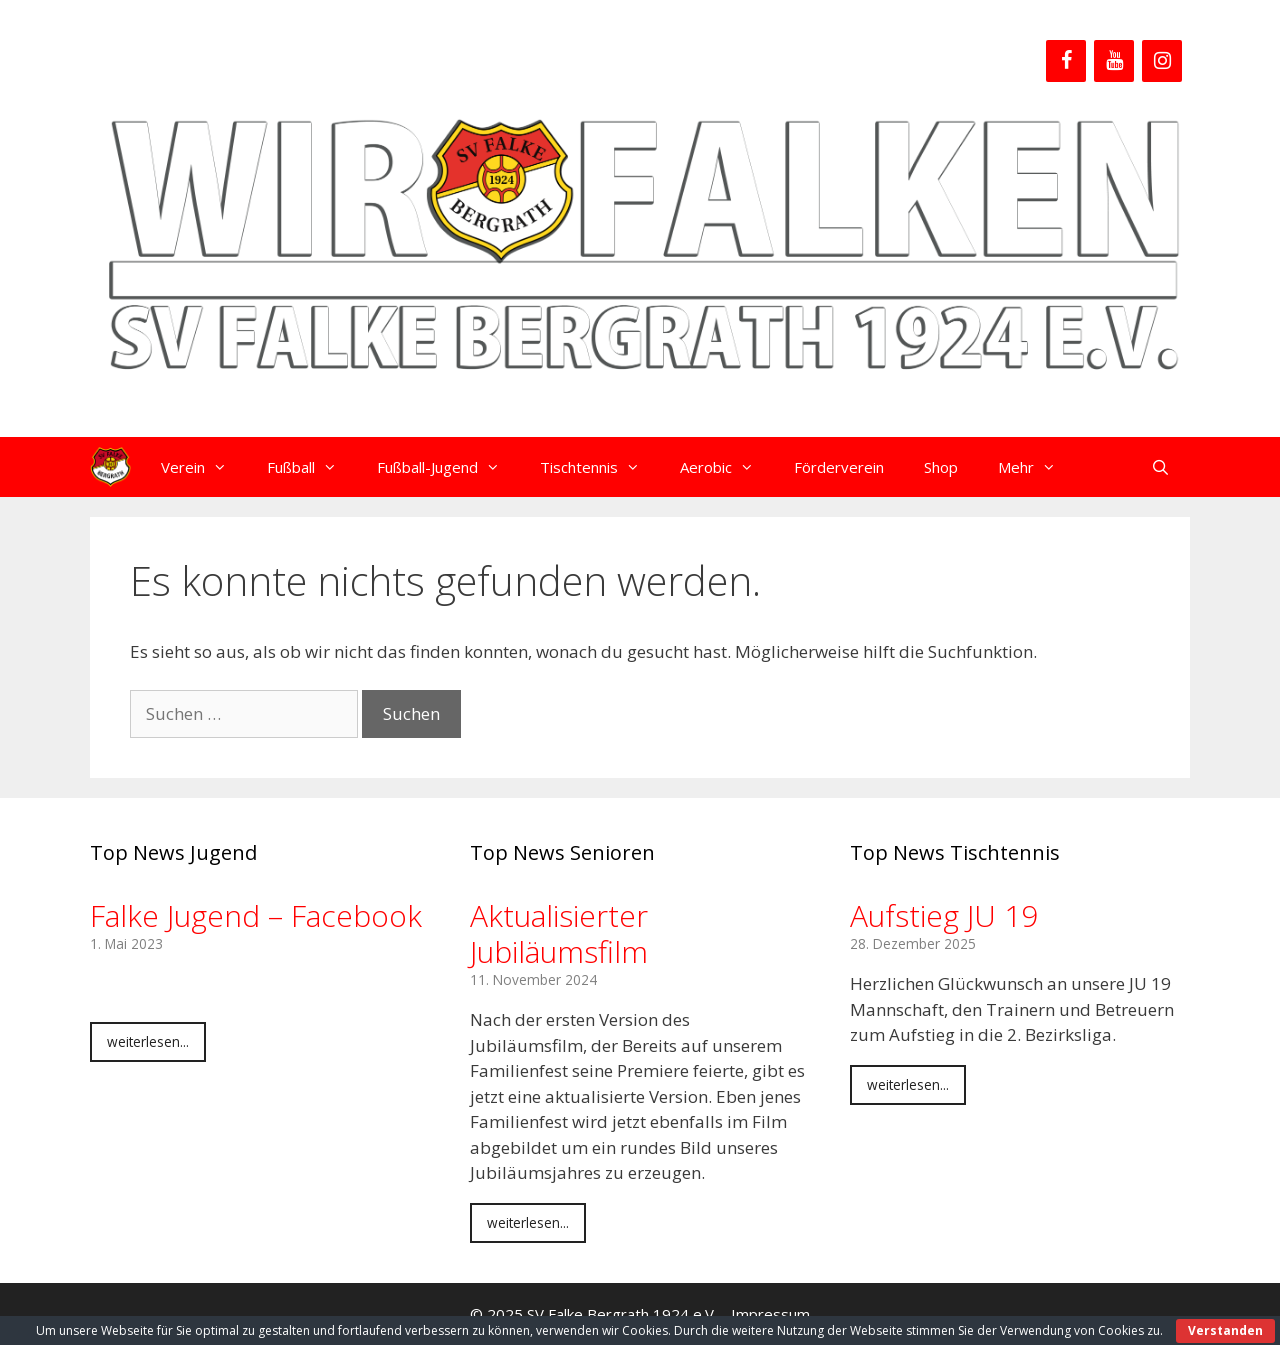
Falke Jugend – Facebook (256, 915)
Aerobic (727, 467)
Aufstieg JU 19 (944, 915)
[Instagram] (1162, 61)
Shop (941, 467)
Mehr (1037, 467)
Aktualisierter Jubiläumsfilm (559, 933)
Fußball (312, 467)
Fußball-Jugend (448, 467)
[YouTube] (1114, 61)
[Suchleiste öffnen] (1160, 467)
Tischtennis (600, 467)
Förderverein (839, 467)
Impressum (770, 1314)
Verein (204, 467)
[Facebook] (1066, 61)
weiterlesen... (148, 1041)
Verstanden (1225, 1330)
